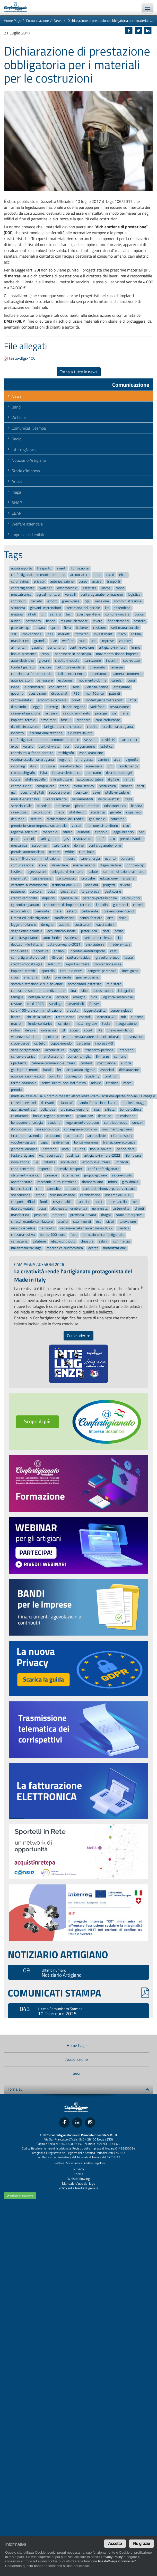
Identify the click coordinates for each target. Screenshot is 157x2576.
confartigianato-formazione (102, 594)
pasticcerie (113, 891)
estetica (106, 746)
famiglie (17, 997)
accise (96, 581)
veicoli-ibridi (131, 898)
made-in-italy (119, 944)
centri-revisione (82, 647)
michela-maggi (134, 1102)
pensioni (40, 1215)
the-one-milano (119, 1030)
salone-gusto (122, 1175)
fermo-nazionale (23, 1083)
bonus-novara (100, 1149)
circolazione (41, 812)
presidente (63, 977)
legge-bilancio (123, 832)
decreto (36, 601)
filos (94, 997)
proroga (101, 713)
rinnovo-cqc (135, 865)
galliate (115, 812)
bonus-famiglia (79, 1056)
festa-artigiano (22, 1155)
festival (16, 871)
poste (119, 931)
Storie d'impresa (26, 471)
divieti (139, 1208)
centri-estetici (21, 700)
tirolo (122, 917)
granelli (39, 640)
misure (70, 858)
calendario (61, 845)
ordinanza (48, 1030)
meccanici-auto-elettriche (56, 1182)
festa (106, 1023)
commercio (121, 1241)
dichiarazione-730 (66, 885)
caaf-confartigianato (103, 1168)
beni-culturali (21, 1188)
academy (92, 1076)
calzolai (116, 680)
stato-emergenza (129, 1215)
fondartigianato (22, 667)
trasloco (112, 1083)
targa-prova (90, 891)
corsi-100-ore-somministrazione (36, 1010)
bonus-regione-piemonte (52, 1116)
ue (36, 1162)
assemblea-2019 (118, 1195)
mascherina (20, 1215)
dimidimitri (19, 706)
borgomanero (85, 746)
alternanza (71, 1175)
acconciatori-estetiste (84, 984)
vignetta (132, 759)
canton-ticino (21, 786)
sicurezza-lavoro (80, 733)
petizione (18, 891)
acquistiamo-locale (61, 931)
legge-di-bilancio (23, 924)
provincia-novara (83, 1215)
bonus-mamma (86, 1142)
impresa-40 (104, 1043)
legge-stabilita (95, 1010)
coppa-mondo (61, 1043)
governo (17, 693)
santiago (55, 1003)
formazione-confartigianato (103, 1234)
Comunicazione (37, 20)
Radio (16, 439)
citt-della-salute (39, 1017)
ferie (124, 713)
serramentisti (82, 799)
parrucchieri (129, 739)
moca (127, 1083)
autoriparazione (62, 581)
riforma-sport (121, 1135)
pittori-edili (89, 931)
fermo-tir (47, 1228)
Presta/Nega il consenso (116, 2561)
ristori (15, 1030)
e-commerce (34, 687)
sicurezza (18, 607)
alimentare (59, 865)
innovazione (20, 1162)
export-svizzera (77, 964)
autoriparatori (21, 680)
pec (141, 832)
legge (36, 706)
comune (120, 1056)
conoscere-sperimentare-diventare (38, 990)
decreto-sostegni (119, 772)
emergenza (84, 759)
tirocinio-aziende (62, 1195)
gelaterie (39, 1241)
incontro (17, 733)
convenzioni (58, 687)
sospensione (20, 1195)
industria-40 (106, 1017)
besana (136, 805)
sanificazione (64, 917)
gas (66, 838)
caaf (113, 951)
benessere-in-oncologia (73, 654)
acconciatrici (20, 911)
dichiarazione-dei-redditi (65, 819)
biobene (82, 627)
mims (112, 1182)
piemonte (42, 911)
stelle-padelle (35, 779)
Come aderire (78, 1335)
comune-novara (117, 614)
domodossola (21, 1129)
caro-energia (90, 858)
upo (93, 640)
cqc (87, 601)
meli (135, 1201)
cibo (126, 825)
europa (126, 1063)
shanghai (31, 977)
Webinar (19, 417)
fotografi (82, 634)
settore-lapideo (78, 957)
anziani (59, 951)
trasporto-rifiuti (23, 1201)
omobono (53, 1135)
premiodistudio (131, 838)
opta (65, 1149)
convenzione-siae (107, 964)
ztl (63, 1030)
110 (14, 634)
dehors (30, 1030)
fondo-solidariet (40, 1023)
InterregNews (24, 449)
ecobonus (65, 680)
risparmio (133, 812)
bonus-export (103, 990)
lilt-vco (56, 957)
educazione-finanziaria (117, 878)
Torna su (78, 2089)
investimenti (103, 634)
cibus (15, 977)
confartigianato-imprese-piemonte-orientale (45, 739)
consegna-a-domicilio (80, 1129)
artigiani (51, 713)
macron (17, 1023)
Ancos (17, 481)
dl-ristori (47, 1102)
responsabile (62, 1201)
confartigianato (22, 588)
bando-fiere (126, 1149)
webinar (45, 588)
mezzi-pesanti (84, 865)
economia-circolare (52, 700)
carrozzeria (19, 1241)
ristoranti (49, 1149)
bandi (47, 1069)
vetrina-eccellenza (98, 937)
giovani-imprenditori (45, 607)
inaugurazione (126, 1023)
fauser (94, 1003)
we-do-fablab (70, 766)
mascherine (20, 640)
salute (93, 871)
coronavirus (20, 581)
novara (39, 627)
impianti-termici (23, 720)
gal (13, 792)
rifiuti (32, 614)
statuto (35, 819)
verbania (83, 1043)
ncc (98, 1221)
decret (93, 1248)
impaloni (48, 898)
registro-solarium (24, 832)
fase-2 (66, 720)
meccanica (19, 845)
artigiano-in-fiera (112, 647)
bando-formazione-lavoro (97, 1102)
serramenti (56, 647)
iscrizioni (64, 1023)
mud (82, 640)
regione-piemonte (74, 621)
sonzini (137, 1122)
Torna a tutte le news (78, 372)
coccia (15, 779)
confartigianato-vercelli (28, 957)
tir (43, 614)
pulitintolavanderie (70, 667)
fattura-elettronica (66, 772)
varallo (28, 746)
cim (38, 1188)
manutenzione (51, 1056)
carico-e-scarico (23, 1056)
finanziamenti (118, 621)
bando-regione (74, 706)
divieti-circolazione (25, 726)
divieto (125, 885)
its (100, 1030)
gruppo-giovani (95, 1175)
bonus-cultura (130, 1109)
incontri (112, 660)
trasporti (113, 581)
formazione (80, 568)
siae (54, 640)
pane (15, 838)
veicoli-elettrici (109, 799)
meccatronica (21, 594)
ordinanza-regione (74, 1109)
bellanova (48, 1109)
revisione (102, 601)
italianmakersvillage (26, 1248)
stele (42, 865)
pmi (110, 766)
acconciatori (79, 574)
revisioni (91, 885)
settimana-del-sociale (83, 607)
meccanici (50, 832)
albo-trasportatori (24, 937)
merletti (64, 634)
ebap (122, 574)
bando (50, 621)
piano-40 (66, 1102)
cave (96, 792)
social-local (68, 1162)
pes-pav (81, 792)
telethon (110, 1076)
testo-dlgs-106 (20, 358)
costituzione (106, 1063)
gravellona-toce (107, 957)
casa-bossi (19, 812)
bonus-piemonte (23, 654)
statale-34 (77, 812)
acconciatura (54, 1050)
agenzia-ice (69, 898)
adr (67, 746)
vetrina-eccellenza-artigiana (32, 759)
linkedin (102, 904)
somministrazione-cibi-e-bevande (37, 984)
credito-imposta (67, 660)
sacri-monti (82, 1221)
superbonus (99, 674)
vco (112, 838)
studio (67, 832)
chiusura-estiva (23, 1234)
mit (123, 1017)
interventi (126, 1050)
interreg (52, 706)
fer (59, 1069)
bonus (139, 614)
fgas (128, 799)
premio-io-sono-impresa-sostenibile (39, 825)
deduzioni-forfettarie (26, 944)
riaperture (40, 951)
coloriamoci (19, 1116)
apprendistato (21, 1182)
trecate (54, 852)
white (69, 852)
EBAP (16, 513)
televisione (127, 1221)
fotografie (125, 990)
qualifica (73, 1155)
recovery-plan (59, 792)
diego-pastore (110, 865)
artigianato (122, 687)
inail (50, 634)
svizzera (90, 739)
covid (110, 574)
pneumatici (98, 667)
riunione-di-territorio (102, 825)
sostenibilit (75, 1003)
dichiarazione (129, 1069)
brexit (76, 700)
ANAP (17, 503)
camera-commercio (127, 674)
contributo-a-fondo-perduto (32, 753)
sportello (48, 970)
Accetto (115, 2543)
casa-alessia (41, 878)
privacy (39, 581)
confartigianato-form (105, 845)
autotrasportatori (90, 779)
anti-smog (61, 1142)
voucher (125, 640)
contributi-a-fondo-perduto (31, 674)
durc (33, 766)
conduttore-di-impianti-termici (67, 904)
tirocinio (101, 832)
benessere (45, 680)
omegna (79, 997)
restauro (99, 627)
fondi (44, 1201)
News (58, 20)
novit (98, 1201)
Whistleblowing (78, 2178)
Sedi (76, 2073)
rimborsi (59, 1215)
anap (97, 574)
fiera (67, 627)
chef (106, 931)
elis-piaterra (95, 944)
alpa (117, 759)
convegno (73, 1076)
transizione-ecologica (119, 1142)
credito (92, 726)
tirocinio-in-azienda (26, 1135)
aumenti (83, 832)
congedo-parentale (102, 970)
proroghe (88, 878)
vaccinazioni (105, 924)
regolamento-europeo (82, 1122)
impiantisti (19, 878)
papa (44, 1142)
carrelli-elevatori (23, 1102)
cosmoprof (73, 1135)
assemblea (122, 607)
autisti (16, 621)
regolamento (128, 766)
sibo (84, 990)
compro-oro (45, 786)
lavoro (97, 621)
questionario (126, 1116)
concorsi (36, 891)
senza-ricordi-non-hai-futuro (63, 1083)
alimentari (19, 647)
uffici (132, 700)
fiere (58, 911)
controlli (85, 1017)
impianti (122, 1162)
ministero (114, 984)
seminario (93, 772)
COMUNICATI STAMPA (78, 1993)
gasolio (37, 647)
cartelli (138, 904)
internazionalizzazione (45, 733)
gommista (100, 1208)
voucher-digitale (23, 1142)
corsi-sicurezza (71, 970)
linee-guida (129, 970)
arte (110, 917)
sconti (88, 1030)
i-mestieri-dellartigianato (30, 917)
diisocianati (59, 693)
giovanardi (68, 891)
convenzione (31, 634)
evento (110, 858)
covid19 (54, 1076)
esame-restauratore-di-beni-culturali (91, 1037)
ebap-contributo (63, 1241)
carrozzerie (92, 660)
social (74, 1030)
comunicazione (22, 865)
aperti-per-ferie (88, 614)
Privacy (78, 2169)
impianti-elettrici (23, 970)
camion (103, 759)
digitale (113, 779)
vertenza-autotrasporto (29, 885)
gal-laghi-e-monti (24, 1069)
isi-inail (79, 1149)
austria (64, 924)
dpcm (54, 627)
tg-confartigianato (25, 904)
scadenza (98, 812)
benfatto (51, 1037)
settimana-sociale (125, 627)
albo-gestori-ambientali (69, 1208)
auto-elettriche (22, 660)
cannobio (53, 1188)
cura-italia (86, 852)
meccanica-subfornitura (65, 1248)
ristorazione (83, 838)
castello (139, 621)
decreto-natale (22, 1208)
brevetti (72, 1010)
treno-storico (84, 786)
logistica (134, 594)
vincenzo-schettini (25, 1037)
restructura (107, 786)
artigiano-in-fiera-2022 (102, 1155)
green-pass (71, 601)
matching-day (86, 1023)
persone (127, 858)
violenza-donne (96, 687)
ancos (105, 588)
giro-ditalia (130, 1182)
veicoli (76, 825)
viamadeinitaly (50, 1155)
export (52, 601)
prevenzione (134, 1037)
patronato (33, 621)
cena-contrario (22, 1168)
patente (49, 1162)
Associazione (76, 2059)
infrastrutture (61, 779)
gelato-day (85, 1116)
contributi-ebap (115, 1122)
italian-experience (70, 674)
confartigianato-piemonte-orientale (38, 574)
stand (64, 786)
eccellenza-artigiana (117, 726)
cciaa (51, 891)
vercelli (70, 594)
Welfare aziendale (27, 524)
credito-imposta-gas (26, 964)
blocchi (16, 1017)
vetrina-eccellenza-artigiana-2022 (86, 1228)
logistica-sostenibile (117, 997)
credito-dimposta (24, 898)
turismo (137, 1017)
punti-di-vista (49, 746)
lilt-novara (133, 1155)
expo (14, 746)
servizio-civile (21, 805)
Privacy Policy (112, 2557)
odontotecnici (67, 588)
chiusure (87, 1241)
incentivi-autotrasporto (87, 951)
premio (16, 1089)
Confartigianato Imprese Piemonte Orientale (18, 7)
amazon (72, 1188)
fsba (43, 772)
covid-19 (108, 739)
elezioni (45, 667)
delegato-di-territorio (67, 871)
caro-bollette (96, 1135)
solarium (53, 964)
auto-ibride (51, 937)
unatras (17, 614)
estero (71, 911)
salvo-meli (40, 845)
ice (114, 713)
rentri (128, 779)
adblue (96, 1083)
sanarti (55, 614)
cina (73, 990)
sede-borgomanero (25, 1050)
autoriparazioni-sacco (27, 1076)
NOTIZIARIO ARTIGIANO (58, 1954)
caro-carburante (107, 720)
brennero (83, 720)
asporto (44, 1168)
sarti (140, 786)
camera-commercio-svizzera (53, 1063)
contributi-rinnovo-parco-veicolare (109, 1188)
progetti (109, 885)
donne (79, 845)
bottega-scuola (39, 997)
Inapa (16, 492)
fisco (122, 634)
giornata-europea (24, 1149)
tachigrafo (66, 753)
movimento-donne (92, 680)
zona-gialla (94, 766)
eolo (46, 977)
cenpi (45, 654)
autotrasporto (21, 568)
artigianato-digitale (80, 1069)
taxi (68, 614)
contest (86, 1063)
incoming (18, 766)
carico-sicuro (66, 878)
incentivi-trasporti (69, 1168)
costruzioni (83, 924)
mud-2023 (35, 1003)
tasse (128, 957)
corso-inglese (121, 1010)
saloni (103, 1241)
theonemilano (92, 1182)
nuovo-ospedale (23, 1228)
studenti (54, 1122)
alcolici (63, 1221)
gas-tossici (97, 819)
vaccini (29, 838)
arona (40, 1195)
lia (119, 937)
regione (64, 759)
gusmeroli (120, 904)
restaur (16, 1003)
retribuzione (65, 1017)
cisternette (121, 1208)
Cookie (78, 2173)
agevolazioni (37, 871)
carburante (90, 911)
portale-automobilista (27, 852)
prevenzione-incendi (118, 911)
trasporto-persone (99, 1050)
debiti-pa (104, 1116)
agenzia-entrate (23, 1109)
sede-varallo (117, 1201)
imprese (107, 640)
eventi (61, 568)
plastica (123, 1228)
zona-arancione (91, 753)
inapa (15, 687)
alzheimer (48, 720)
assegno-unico (47, 1129)
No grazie (141, 2543)
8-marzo (102, 1056)
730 (76, 693)
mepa (60, 812)
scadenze (72, 937)
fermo (135, 647)
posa (42, 1208)
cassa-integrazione (25, 713)
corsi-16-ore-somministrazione (35, 858)
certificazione (90, 1195)
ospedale (43, 805)
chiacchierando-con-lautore (32, 1221)
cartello (39, 1043)
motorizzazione (114, 1248)
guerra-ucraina (87, 977)
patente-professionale (100, 898)
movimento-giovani (117, 1129)
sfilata (110, 1109)
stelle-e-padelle (117, 792)
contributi (18, 601)
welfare (68, 640)
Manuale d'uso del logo (78, 2183)
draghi (106, 1215)
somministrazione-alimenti (123, 871)
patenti (114, 693)
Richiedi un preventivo (20, 2196)
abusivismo (37, 693)
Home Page (12, 20)
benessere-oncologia (27, 1122)
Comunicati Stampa (29, 428)
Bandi (17, 407)
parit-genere (48, 838)
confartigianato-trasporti (104, 700)
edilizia (136, 634)
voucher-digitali (32, 792)
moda (120, 588)
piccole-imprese (87, 805)
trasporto (44, 568)
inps (96, 1109)
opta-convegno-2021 (64, 944)
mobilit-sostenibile (25, 799)
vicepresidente (56, 799)
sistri (110, 1221)
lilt (107, 607)
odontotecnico (115, 805)
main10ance (94, 693)
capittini (83, 1201)
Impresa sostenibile (28, 534)
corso (83, 581)
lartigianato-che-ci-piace (63, 726)
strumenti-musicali (25, 1175)
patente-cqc (20, 627)
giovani (44, 660)
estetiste (89, 588)
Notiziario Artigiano (29, 460)
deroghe (47, 924)
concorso (117, 819)
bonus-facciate (91, 917)
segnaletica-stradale (26, 931)
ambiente (63, 805)
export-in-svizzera (96, 1162)
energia (117, 667)
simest (126, 786)
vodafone (97, 706)
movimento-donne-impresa (117, 654)
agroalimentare (48, 594)
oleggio (75, 1050)
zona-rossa (19, 951)
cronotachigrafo (23, 772)
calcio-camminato (76, 713)
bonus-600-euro (52, 1234)
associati (107, 1069)
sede (76, 687)
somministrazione (128, 601)
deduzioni (18, 819)
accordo (62, 997)
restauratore (119, 706)
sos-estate (131, 660)
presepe (51, 1175)
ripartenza (19, 1063)
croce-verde (20, 1043)
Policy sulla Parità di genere (78, 2188)
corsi (131, 680)
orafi (101, 838)
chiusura (48, 766)
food (74, 1234)
